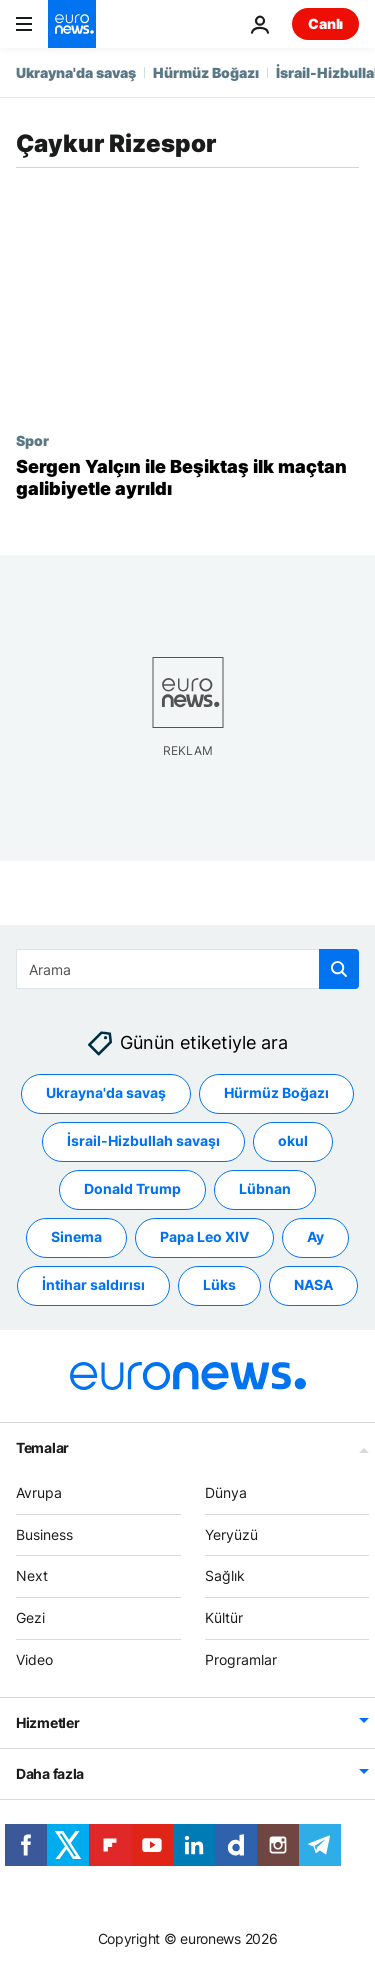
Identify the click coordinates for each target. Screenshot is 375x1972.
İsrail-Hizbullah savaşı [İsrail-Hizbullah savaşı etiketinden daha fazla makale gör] (143, 1141)
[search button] (339, 969)
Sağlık (225, 1576)
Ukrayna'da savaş (76, 72)
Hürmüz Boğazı (206, 72)
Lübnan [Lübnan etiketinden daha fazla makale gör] (265, 1189)
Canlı (325, 23)
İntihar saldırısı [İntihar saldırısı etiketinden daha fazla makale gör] (93, 1285)
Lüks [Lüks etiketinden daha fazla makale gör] (219, 1285)
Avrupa (39, 1492)
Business (44, 1534)
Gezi (30, 1617)
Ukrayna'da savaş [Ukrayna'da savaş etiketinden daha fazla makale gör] (106, 1093)
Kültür (224, 1617)
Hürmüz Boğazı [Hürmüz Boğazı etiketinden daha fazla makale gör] (276, 1093)
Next (32, 1576)
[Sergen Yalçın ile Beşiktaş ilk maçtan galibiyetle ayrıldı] (187, 477)
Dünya (226, 1492)
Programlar (241, 1659)
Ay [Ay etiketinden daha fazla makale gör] (315, 1237)
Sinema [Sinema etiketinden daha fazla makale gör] (76, 1237)
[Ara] (187, 969)
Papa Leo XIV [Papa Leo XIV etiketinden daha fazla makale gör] (204, 1237)
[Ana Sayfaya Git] (72, 24)
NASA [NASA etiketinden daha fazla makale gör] (313, 1285)
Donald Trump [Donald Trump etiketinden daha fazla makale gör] (132, 1189)
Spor (32, 440)
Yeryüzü (231, 1534)
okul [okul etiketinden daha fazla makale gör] (293, 1141)
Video (34, 1659)
